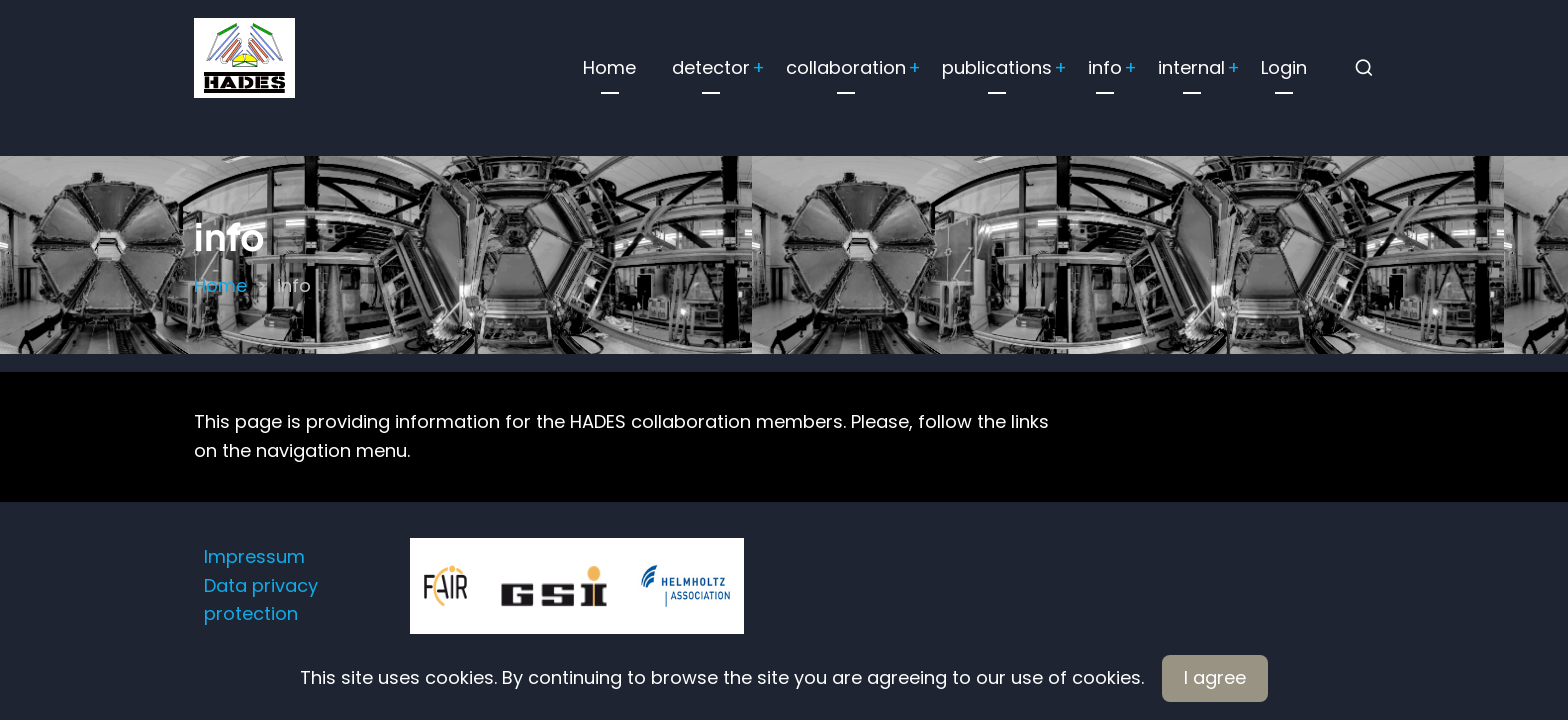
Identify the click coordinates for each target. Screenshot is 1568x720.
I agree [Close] (1215, 677)
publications (997, 67)
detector (711, 67)
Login (1284, 67)
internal (1191, 67)
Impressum (254, 556)
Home (609, 67)
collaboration (846, 67)
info (1105, 67)
